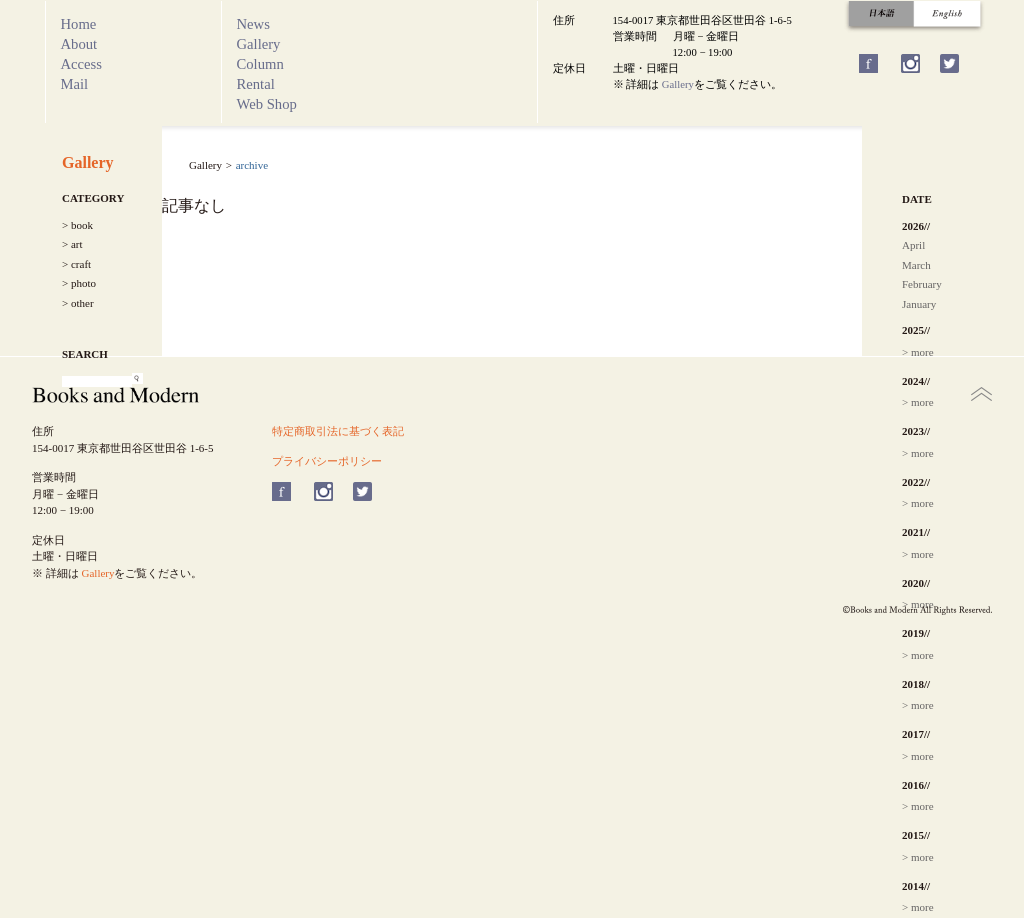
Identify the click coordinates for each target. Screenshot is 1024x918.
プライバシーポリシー (327, 461)
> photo (79, 283)
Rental (256, 84)
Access (82, 64)
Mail (75, 84)
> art (72, 244)
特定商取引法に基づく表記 (338, 431)
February (922, 284)
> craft (76, 264)
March (916, 265)
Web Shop (267, 104)
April (913, 245)
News (253, 24)
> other (78, 303)
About (79, 44)
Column (260, 64)
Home (79, 24)
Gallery (259, 44)
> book (77, 225)
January (919, 304)
